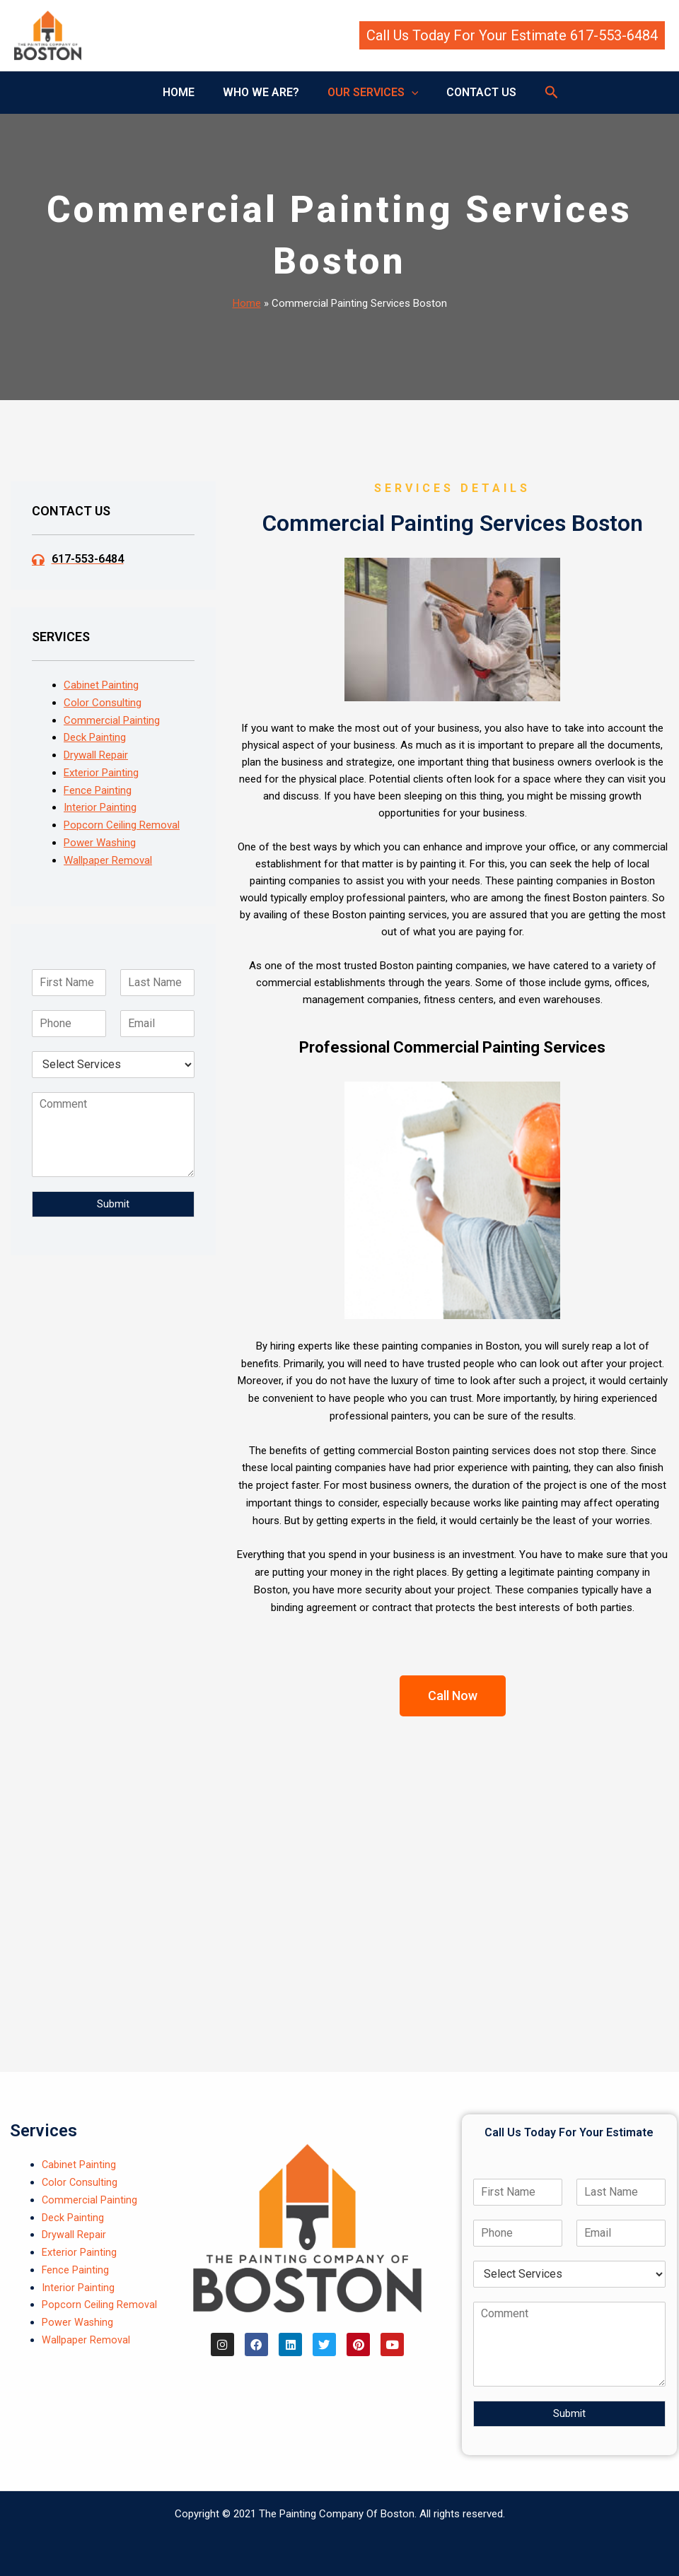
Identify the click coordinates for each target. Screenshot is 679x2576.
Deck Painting (95, 737)
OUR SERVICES (370, 92)
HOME (187, 92)
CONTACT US (473, 92)
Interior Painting (100, 807)
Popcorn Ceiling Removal (122, 825)
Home (247, 303)
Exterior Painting (101, 772)
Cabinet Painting (101, 685)
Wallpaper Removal (108, 860)
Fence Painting (98, 790)
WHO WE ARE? (264, 92)
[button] (512, 35)
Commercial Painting (112, 720)
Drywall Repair (96, 755)
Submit (113, 1204)
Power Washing (100, 842)
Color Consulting (102, 702)
